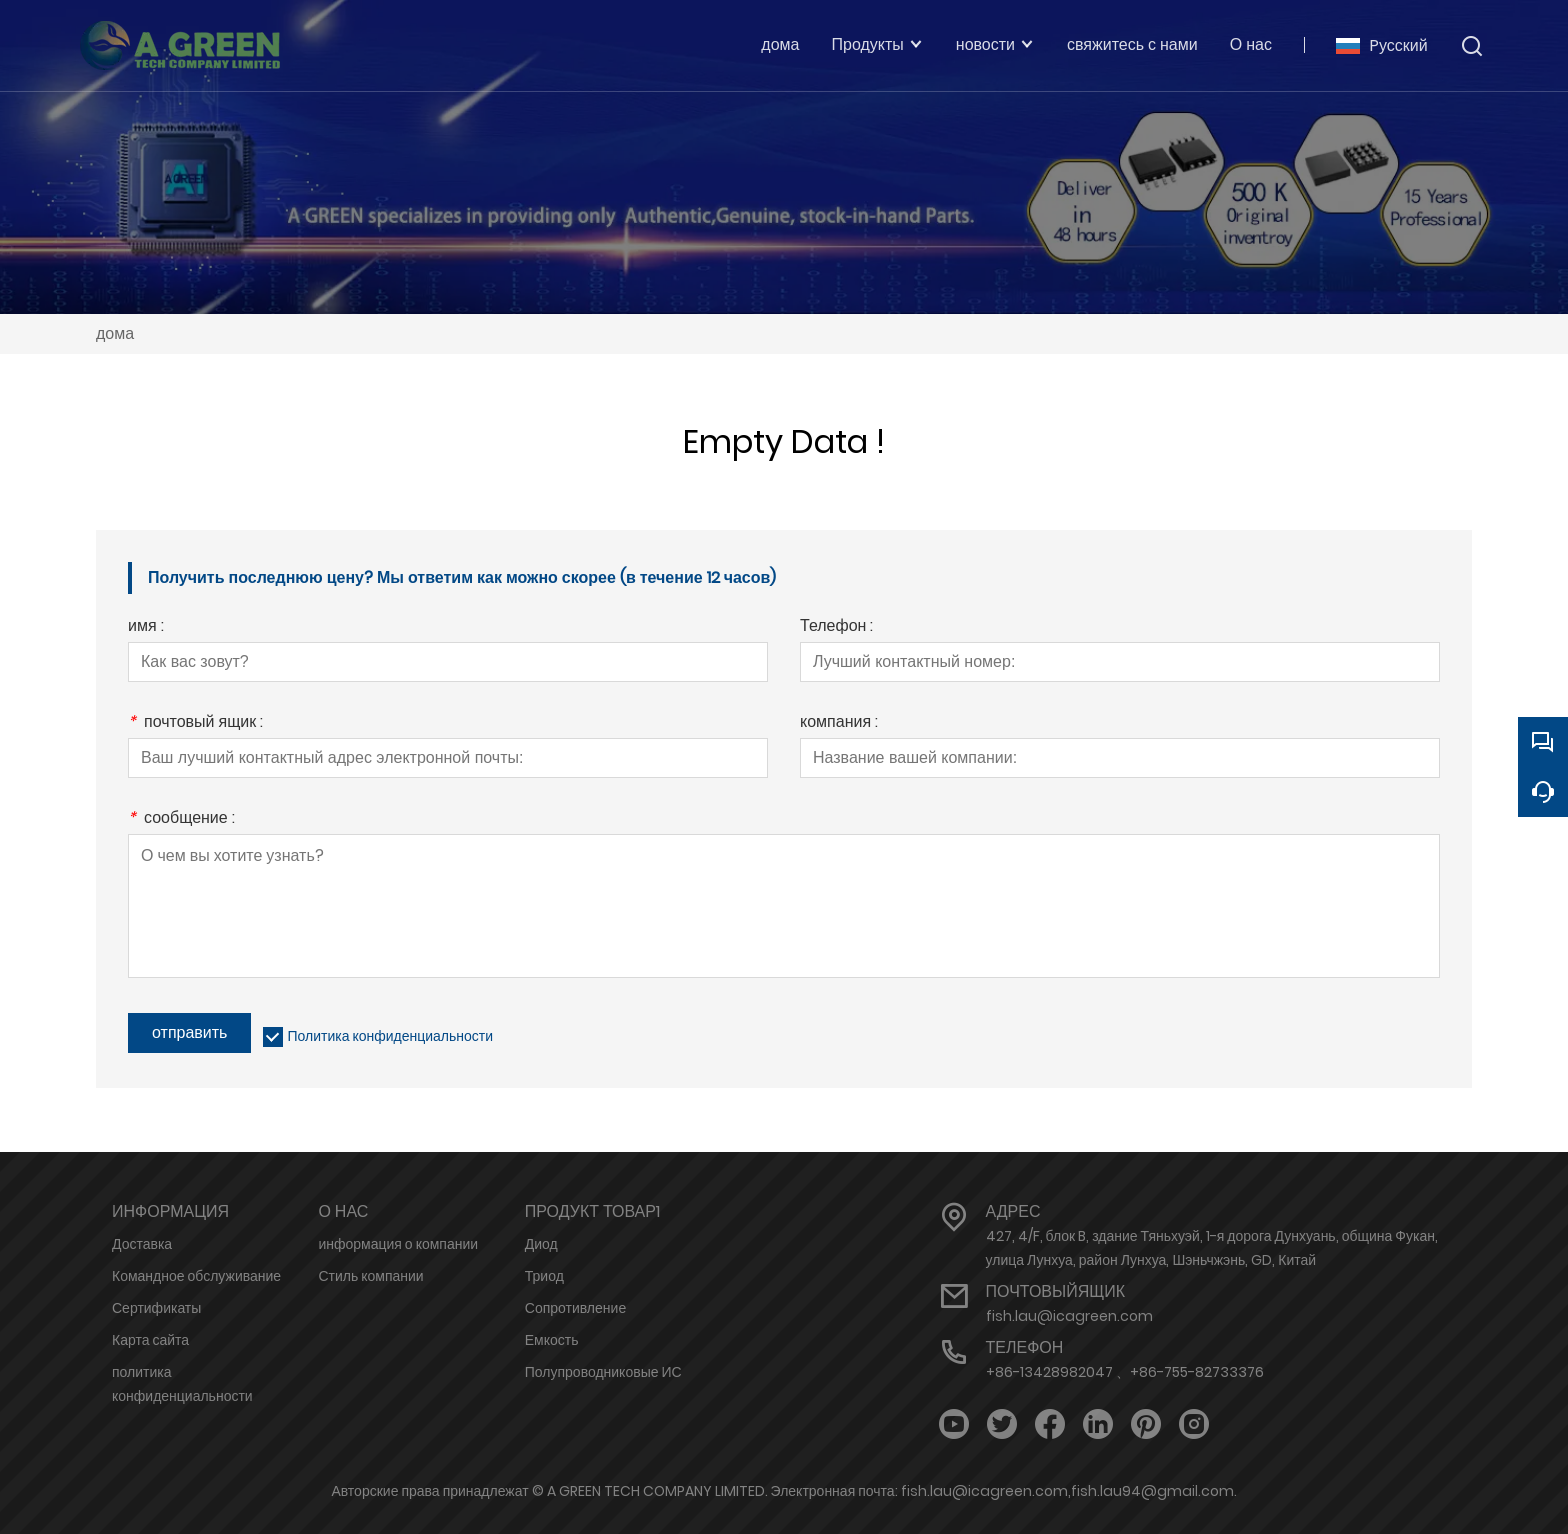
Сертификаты (156, 1308)
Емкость (552, 1340)
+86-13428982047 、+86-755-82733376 (1125, 1372)
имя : (146, 627)
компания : (839, 723)
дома (115, 333)
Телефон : (836, 627)
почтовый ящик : (195, 723)
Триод (544, 1276)
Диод (541, 1244)
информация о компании (398, 1244)
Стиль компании (370, 1276)
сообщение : (181, 819)
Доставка (142, 1244)
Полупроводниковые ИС (603, 1372)
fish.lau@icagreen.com (1069, 1316)
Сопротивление (575, 1308)
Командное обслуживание (196, 1276)
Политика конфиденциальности (390, 1036)
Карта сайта (150, 1340)
